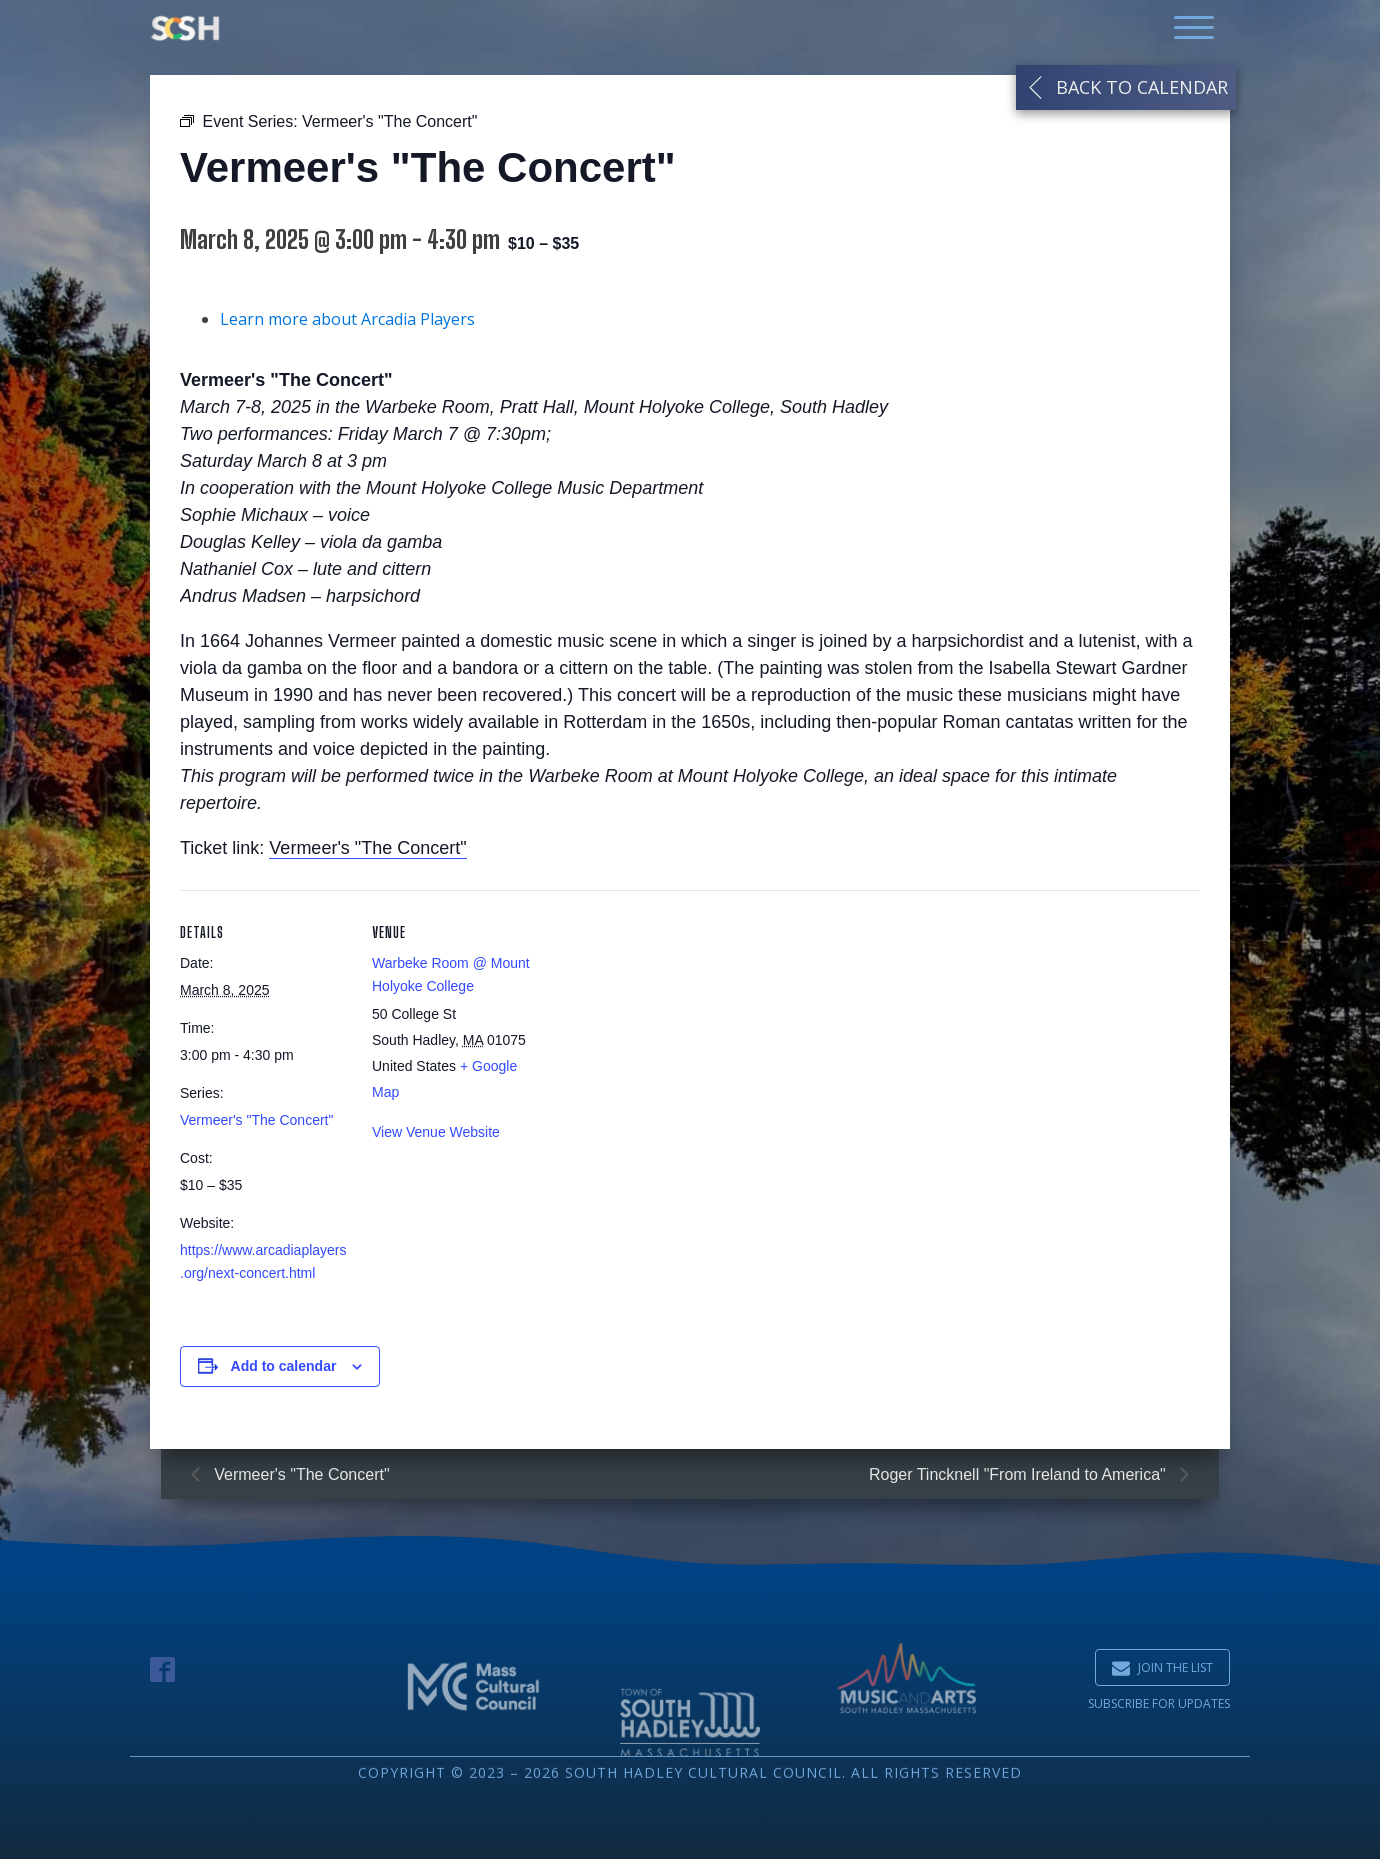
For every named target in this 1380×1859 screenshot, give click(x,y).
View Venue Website (436, 1143)
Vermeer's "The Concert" (367, 859)
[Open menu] (1194, 28)
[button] (1162, 1667)
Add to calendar (284, 1377)
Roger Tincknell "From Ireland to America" (1019, 1474)
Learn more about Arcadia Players (347, 330)
